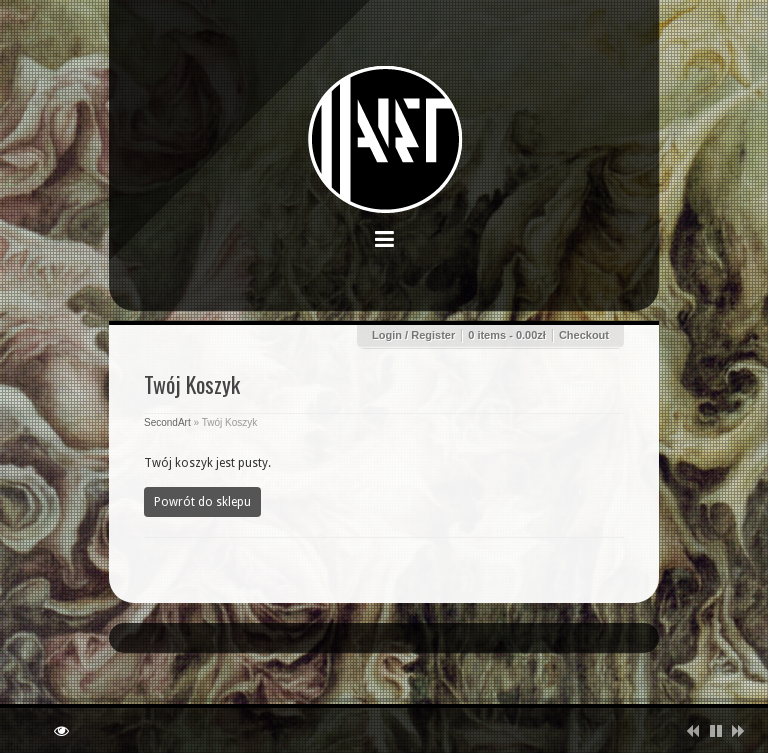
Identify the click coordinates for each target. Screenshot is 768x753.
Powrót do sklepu (202, 502)
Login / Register (413, 335)
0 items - (507, 335)
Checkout (584, 335)
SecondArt (167, 422)
